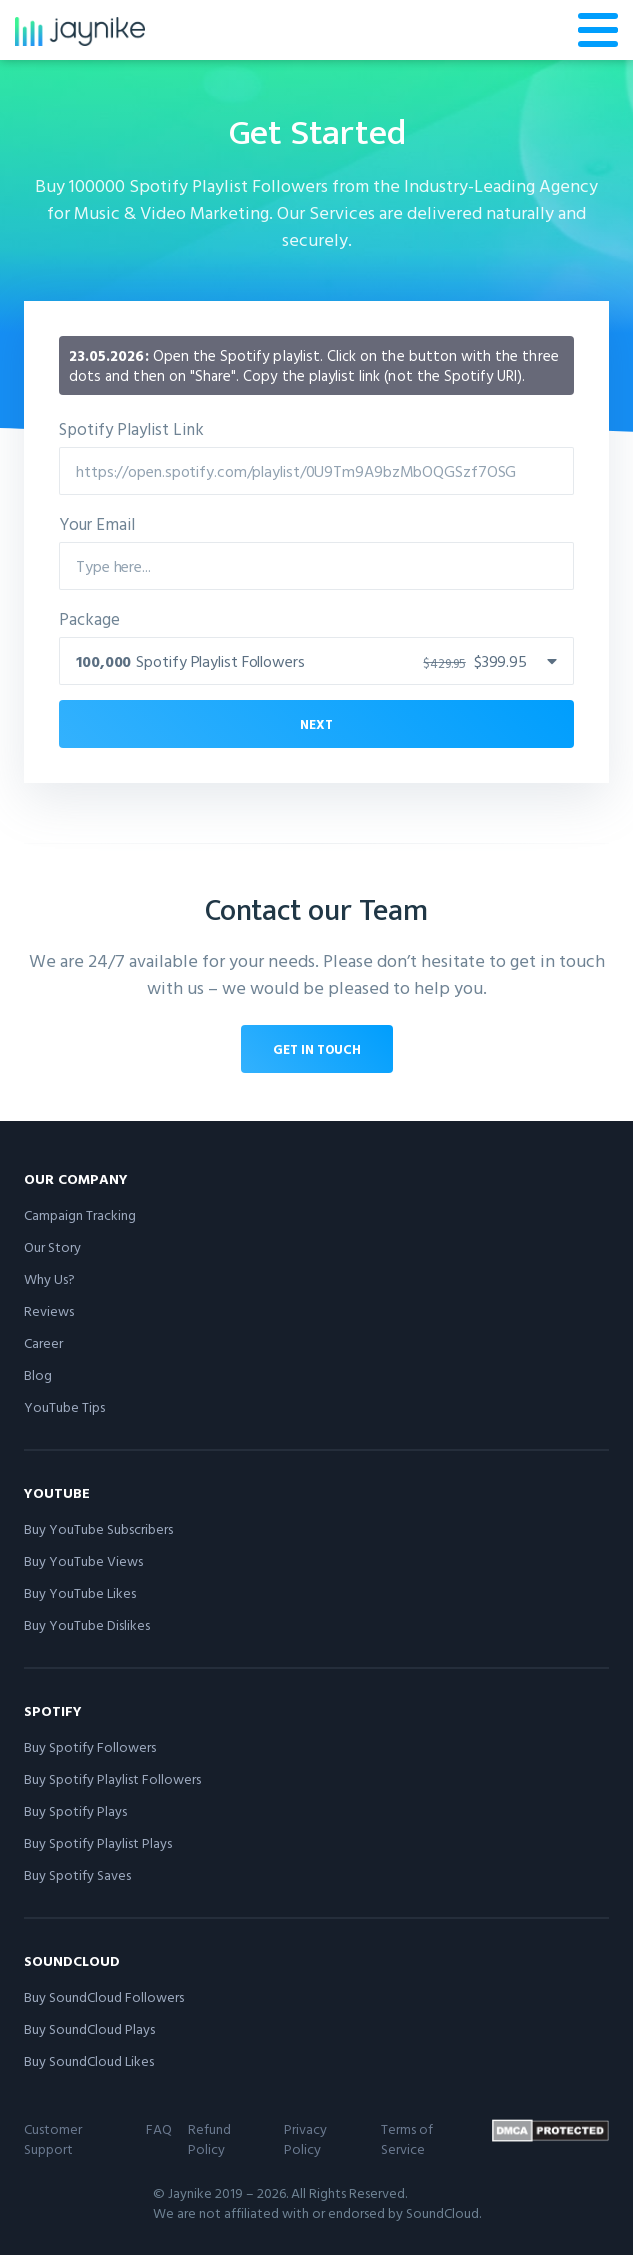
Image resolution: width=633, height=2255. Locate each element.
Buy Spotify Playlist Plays (98, 1842)
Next (316, 724)
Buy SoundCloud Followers (104, 1996)
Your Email (97, 523)
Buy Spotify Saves (77, 1874)
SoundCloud (72, 1960)
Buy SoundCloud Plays (89, 2028)
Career (43, 1342)
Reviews (49, 1310)
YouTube (57, 1492)
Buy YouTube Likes (80, 1592)
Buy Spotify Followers (90, 1746)
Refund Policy (209, 2138)
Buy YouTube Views (83, 1560)
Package (89, 618)
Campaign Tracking (80, 1214)
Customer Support (53, 2138)
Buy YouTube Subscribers (98, 1528)
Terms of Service (407, 2138)
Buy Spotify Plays (75, 1810)
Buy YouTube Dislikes (87, 1624)
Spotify (53, 1710)
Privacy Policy (305, 2138)
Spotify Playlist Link (131, 428)
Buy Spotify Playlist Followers (112, 1778)
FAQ (159, 2128)
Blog (38, 1374)
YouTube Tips (64, 1406)
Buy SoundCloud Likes (89, 2060)
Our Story (52, 1246)
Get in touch (317, 1049)
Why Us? (49, 1278)
